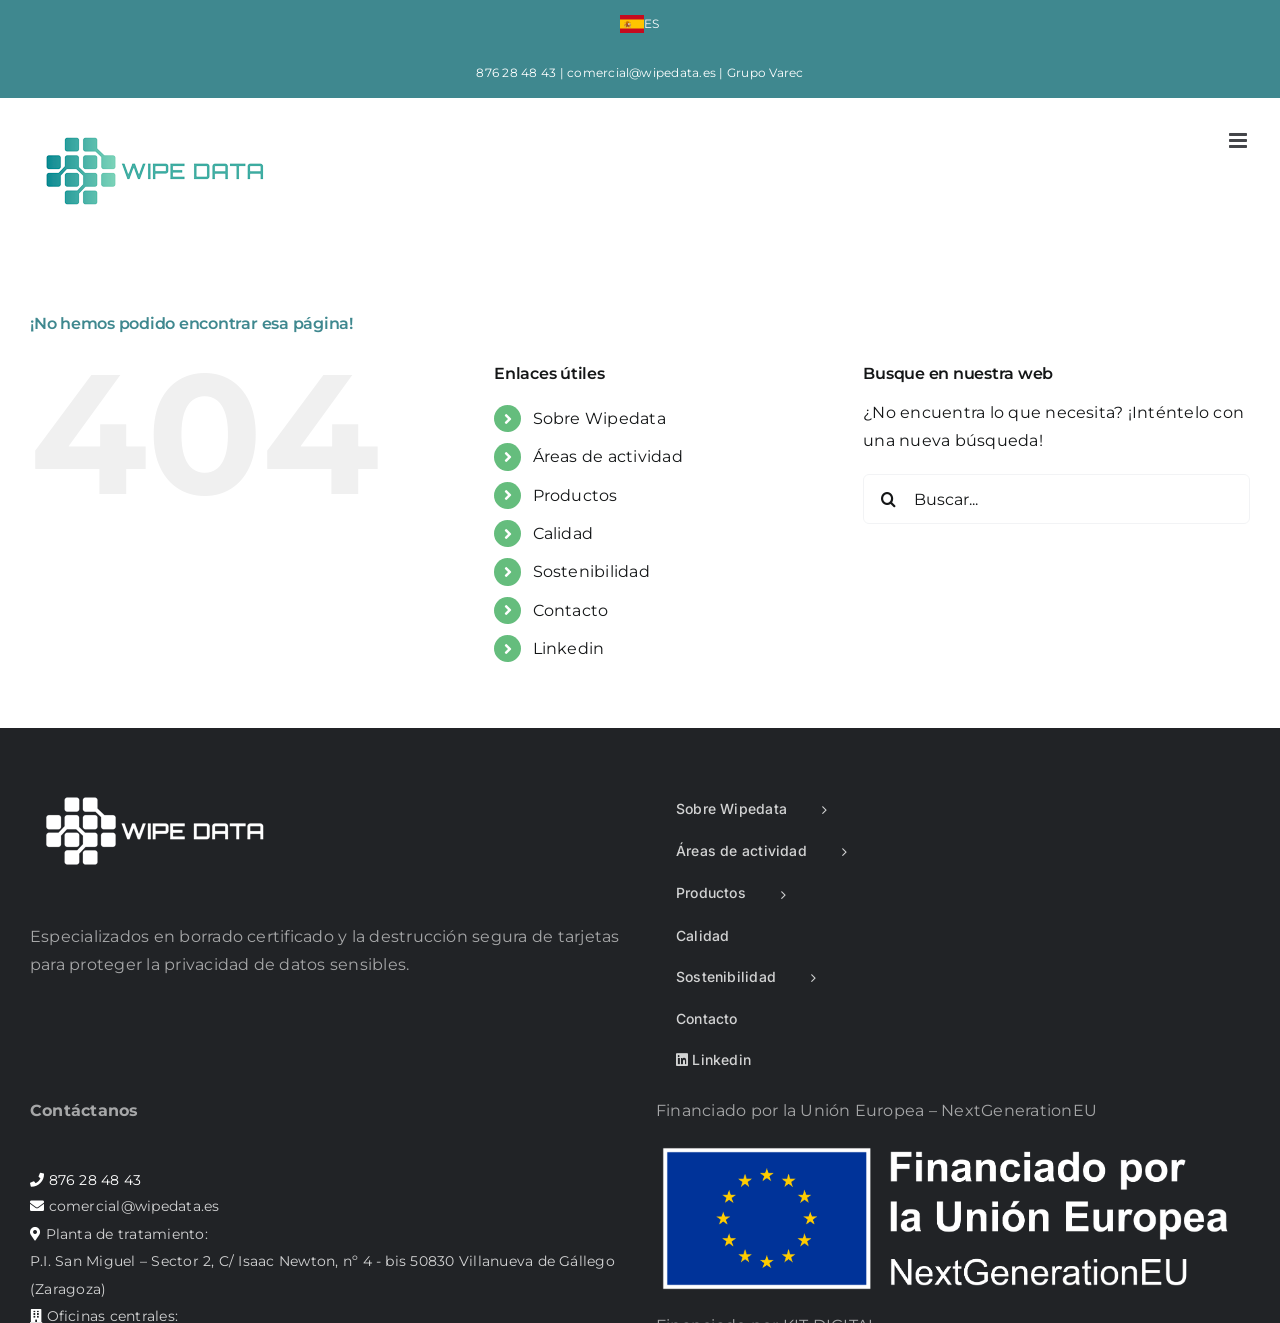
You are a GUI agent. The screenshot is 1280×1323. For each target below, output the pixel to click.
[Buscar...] (1056, 499)
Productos (575, 495)
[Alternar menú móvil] (1239, 140)
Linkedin (569, 648)
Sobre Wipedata (599, 418)
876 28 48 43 (516, 72)
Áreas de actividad (608, 456)
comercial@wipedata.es (641, 72)
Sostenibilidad (591, 571)
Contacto (571, 610)
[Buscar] (888, 499)
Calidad (563, 533)
